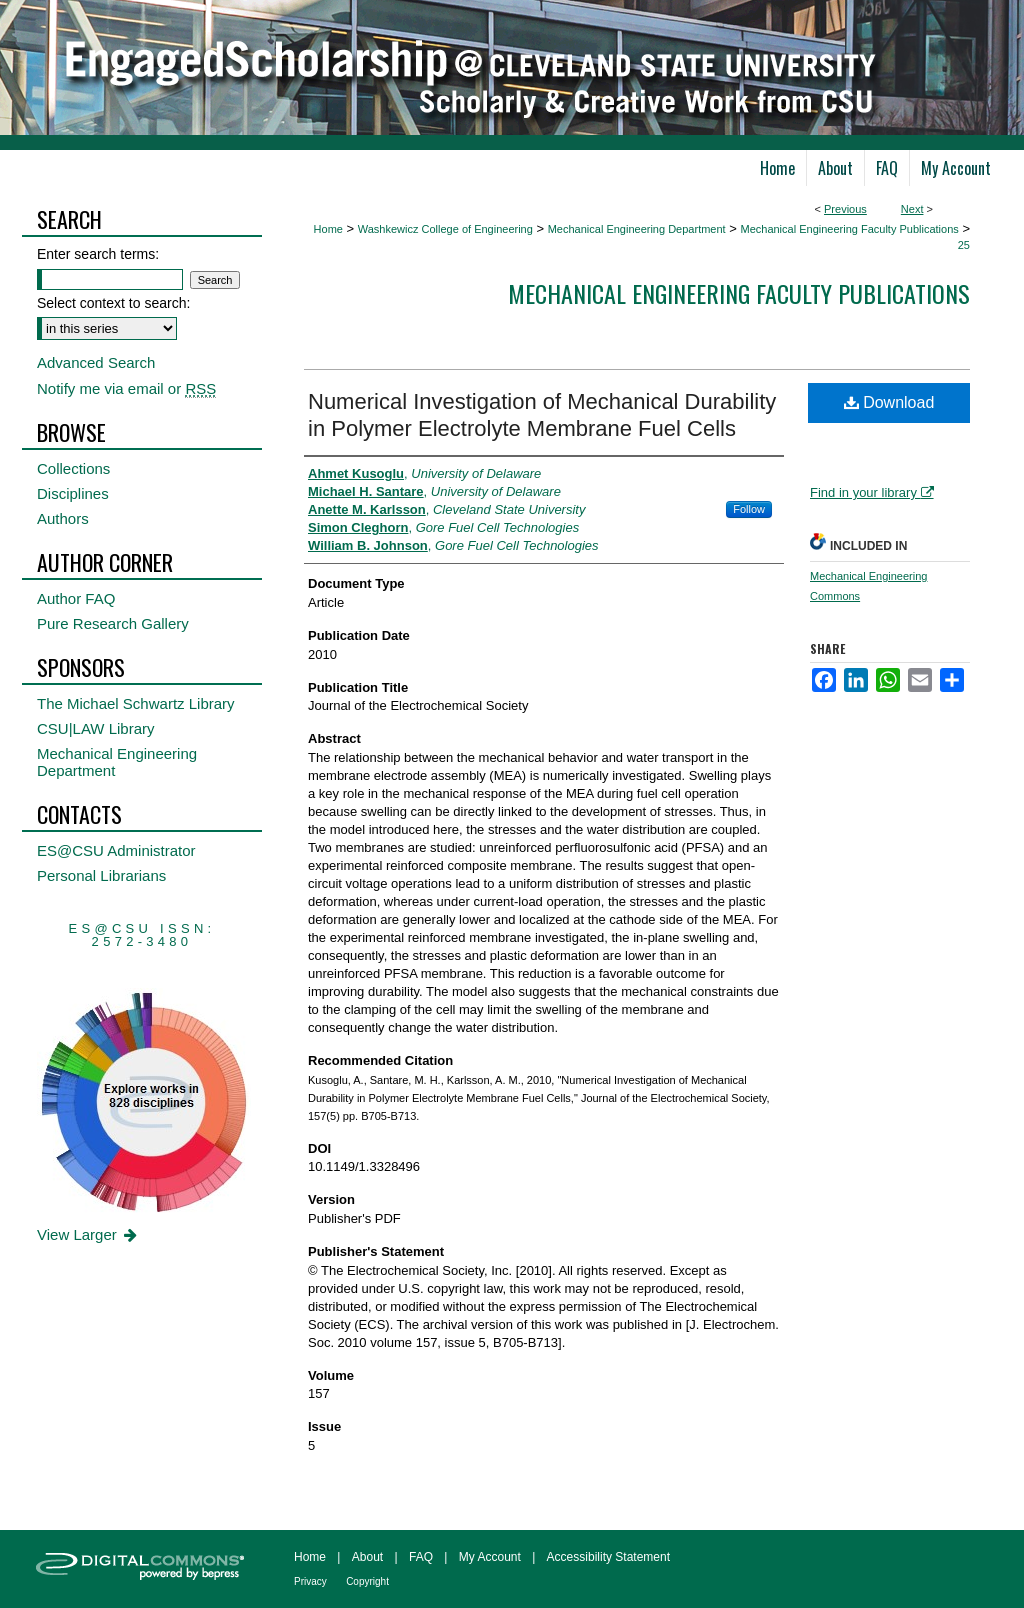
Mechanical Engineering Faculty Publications (849, 229)
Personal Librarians (101, 875)
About (367, 1557)
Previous (845, 209)
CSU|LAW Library (96, 728)
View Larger (88, 1234)
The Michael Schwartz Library (136, 703)
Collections (73, 468)
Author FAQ (76, 598)
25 (964, 245)
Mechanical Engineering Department (637, 229)
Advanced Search (96, 362)
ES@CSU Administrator (116, 850)
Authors (63, 518)
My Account (490, 1557)
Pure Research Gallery (113, 623)
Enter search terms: (98, 254)
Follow (749, 509)
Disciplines (73, 493)
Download (889, 402)
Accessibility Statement (608, 1557)
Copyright (367, 1581)
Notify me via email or (126, 388)
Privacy (310, 1581)
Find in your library (872, 492)
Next (912, 209)
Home (328, 229)
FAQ (421, 1557)
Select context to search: (113, 303)
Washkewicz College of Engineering (445, 229)
